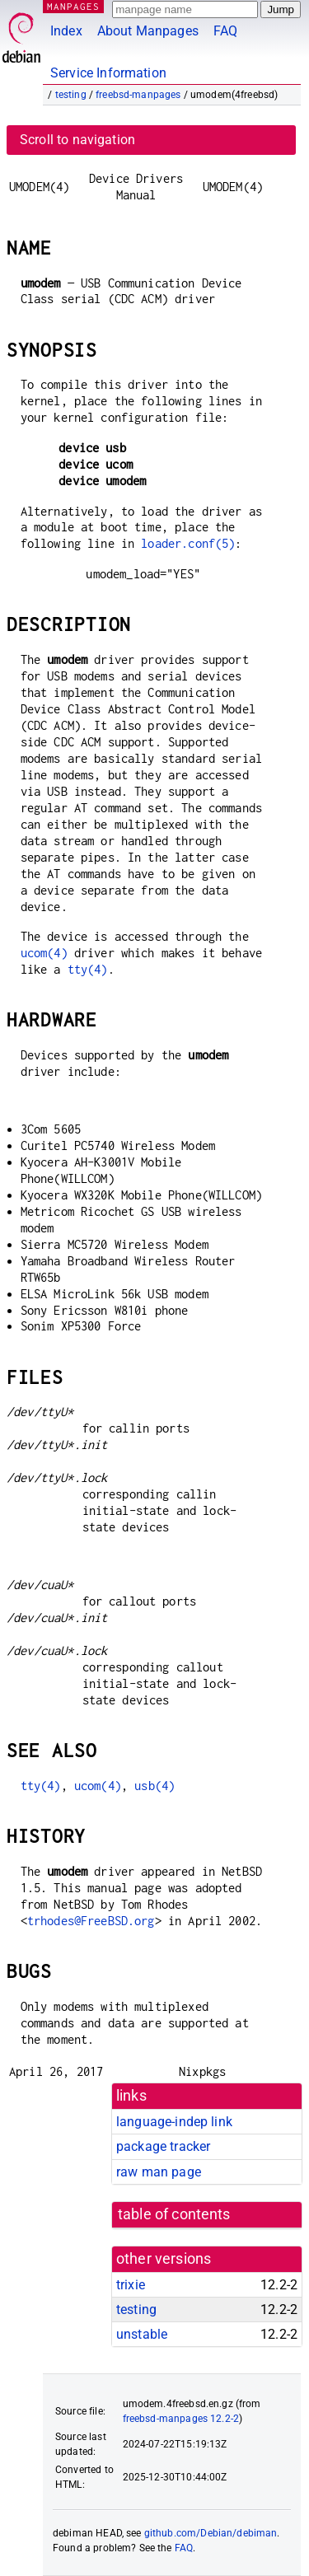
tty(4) (88, 969)
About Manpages (148, 31)
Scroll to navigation (77, 139)
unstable (141, 2334)
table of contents (174, 2214)
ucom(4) (44, 953)
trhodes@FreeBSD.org (91, 1921)
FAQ (225, 31)
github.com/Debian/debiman (211, 2533)
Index (66, 31)
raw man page (158, 2172)
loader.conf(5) (188, 543)
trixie (130, 2285)
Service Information (108, 73)
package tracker (163, 2146)
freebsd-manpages (138, 95)
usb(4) (154, 1786)
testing (71, 95)
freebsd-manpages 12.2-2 (181, 2418)
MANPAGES (73, 6)
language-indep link (174, 2122)
